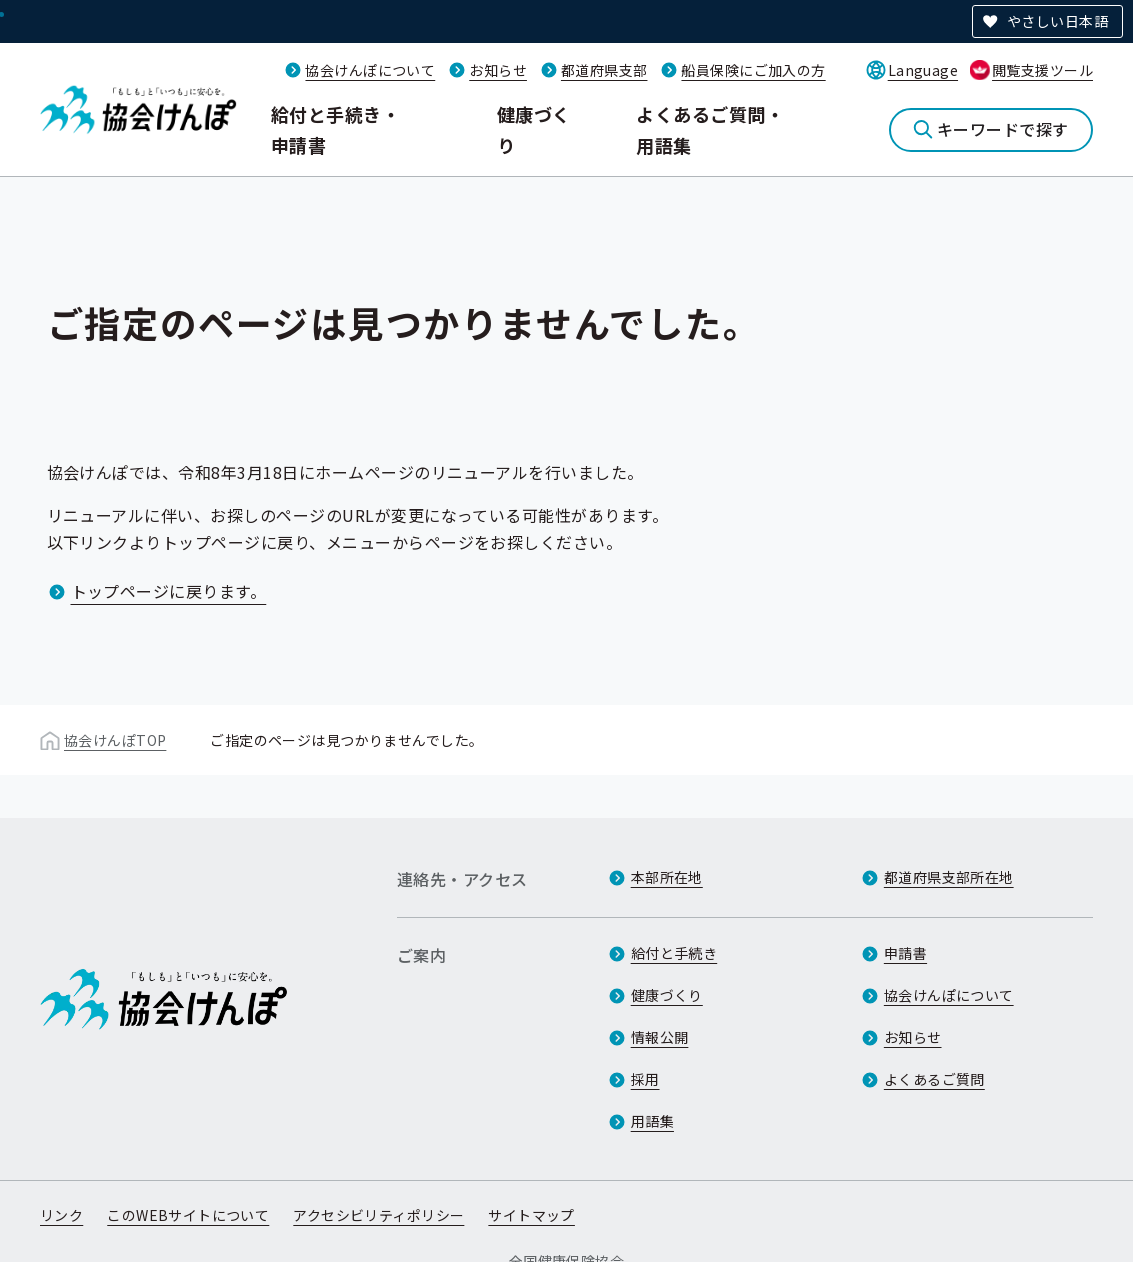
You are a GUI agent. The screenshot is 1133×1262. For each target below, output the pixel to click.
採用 (645, 1079)
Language (923, 70)
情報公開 (660, 1037)
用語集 (652, 1121)
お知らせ (498, 70)
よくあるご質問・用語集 (710, 129)
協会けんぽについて (370, 70)
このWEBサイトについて (188, 1215)
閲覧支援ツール (1042, 70)
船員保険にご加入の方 (753, 70)
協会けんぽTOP (115, 740)
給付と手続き (674, 953)
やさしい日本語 (1057, 21)
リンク (61, 1215)
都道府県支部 (604, 70)
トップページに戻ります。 (169, 591)
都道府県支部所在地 (949, 877)
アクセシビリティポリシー (378, 1215)
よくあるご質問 (934, 1079)
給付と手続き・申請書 (335, 129)
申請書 (905, 953)
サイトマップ (531, 1215)
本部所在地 (667, 877)
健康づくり (534, 129)
